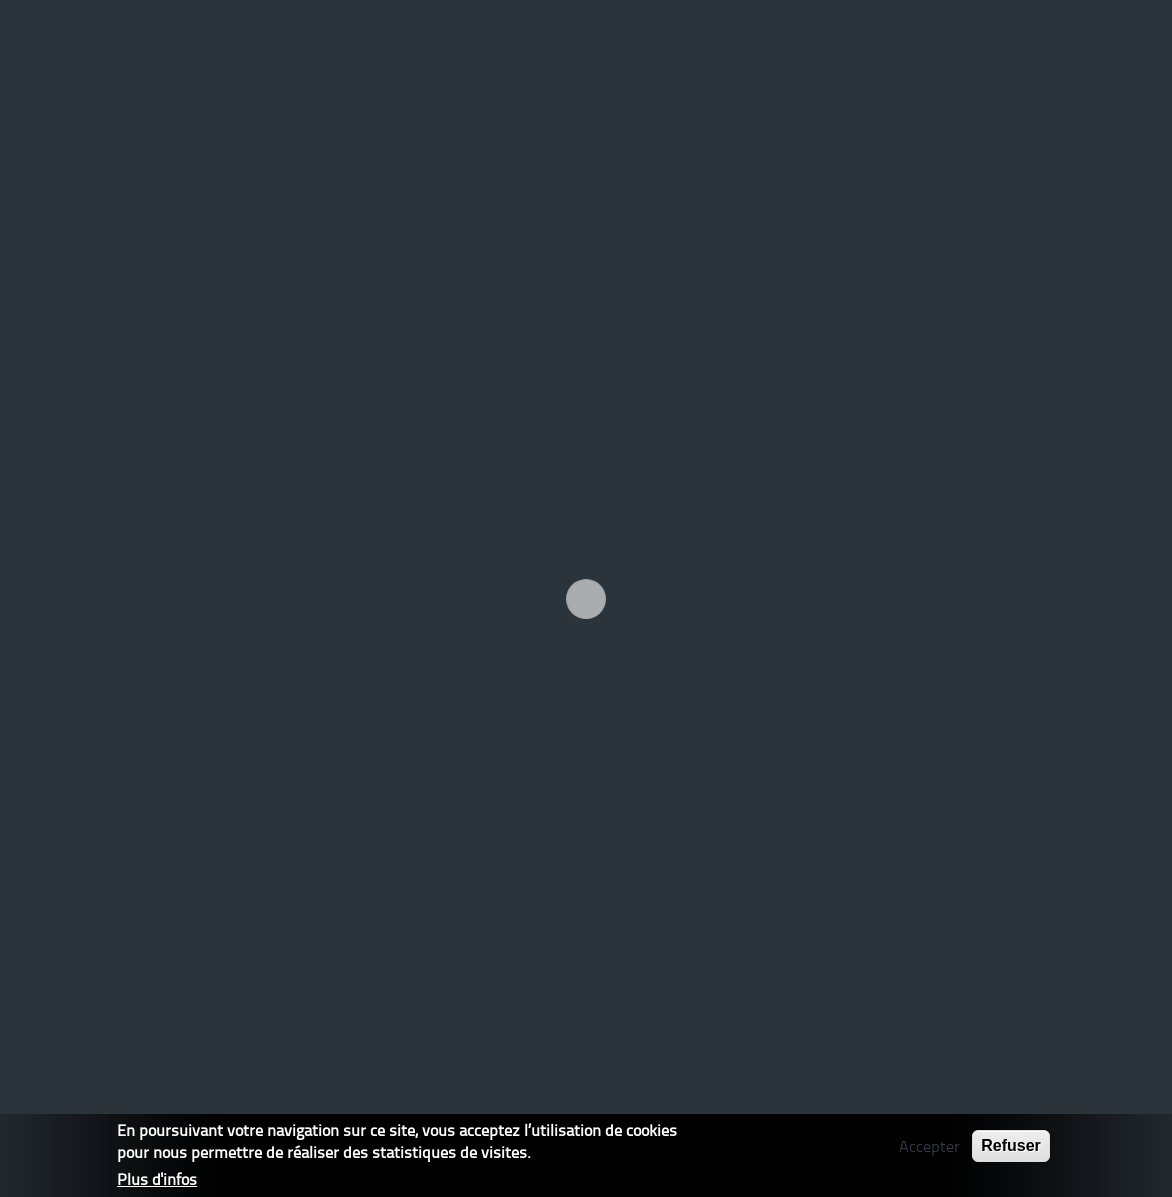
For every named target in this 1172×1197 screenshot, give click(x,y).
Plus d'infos (157, 1179)
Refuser (1011, 1145)
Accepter (929, 1146)
